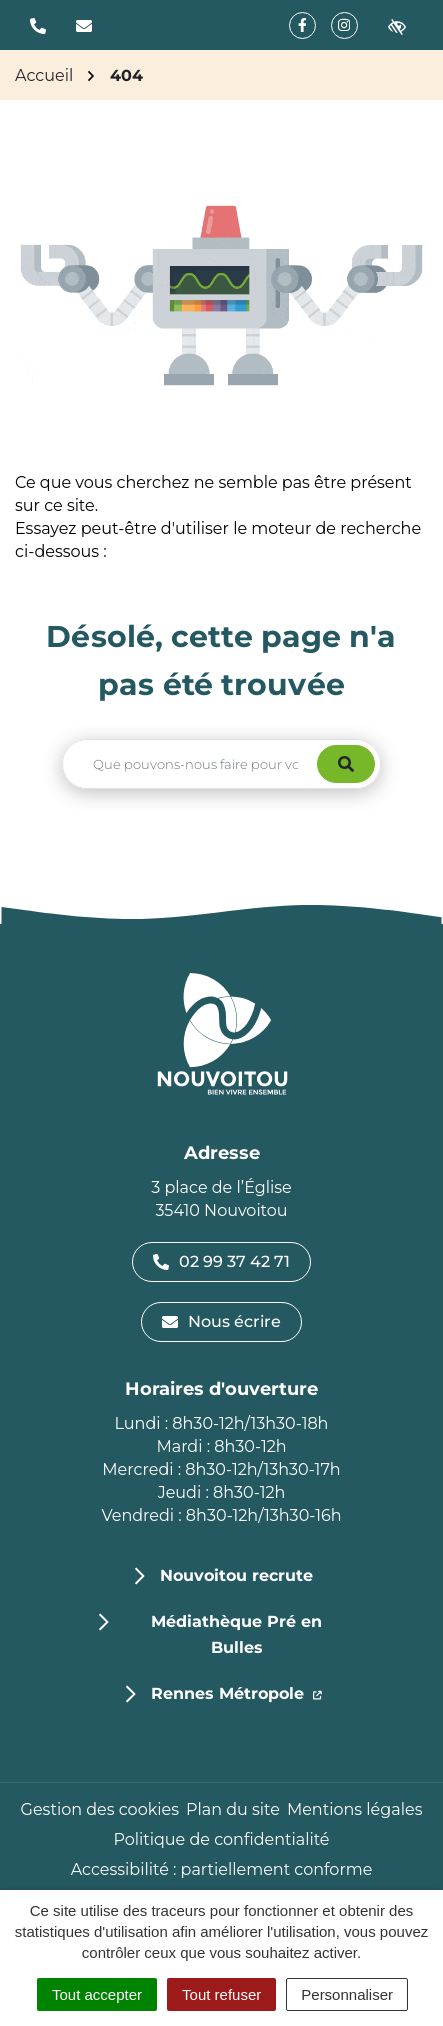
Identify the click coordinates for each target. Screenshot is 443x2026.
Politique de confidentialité (221, 1839)
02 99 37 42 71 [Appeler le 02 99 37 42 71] (221, 1261)
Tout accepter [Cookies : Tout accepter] (97, 1994)
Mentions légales (355, 1809)
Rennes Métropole (236, 1692)
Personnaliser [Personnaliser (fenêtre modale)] (347, 1994)
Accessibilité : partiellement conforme (222, 1869)
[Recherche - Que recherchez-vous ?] (190, 764)
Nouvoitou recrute (236, 1575)
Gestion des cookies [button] (100, 1809)
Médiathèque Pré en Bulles (236, 1634)
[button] (38, 25)
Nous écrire (221, 1321)
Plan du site (233, 1809)
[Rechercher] (346, 764)
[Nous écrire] (84, 25)
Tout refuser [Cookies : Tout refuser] (221, 1994)
